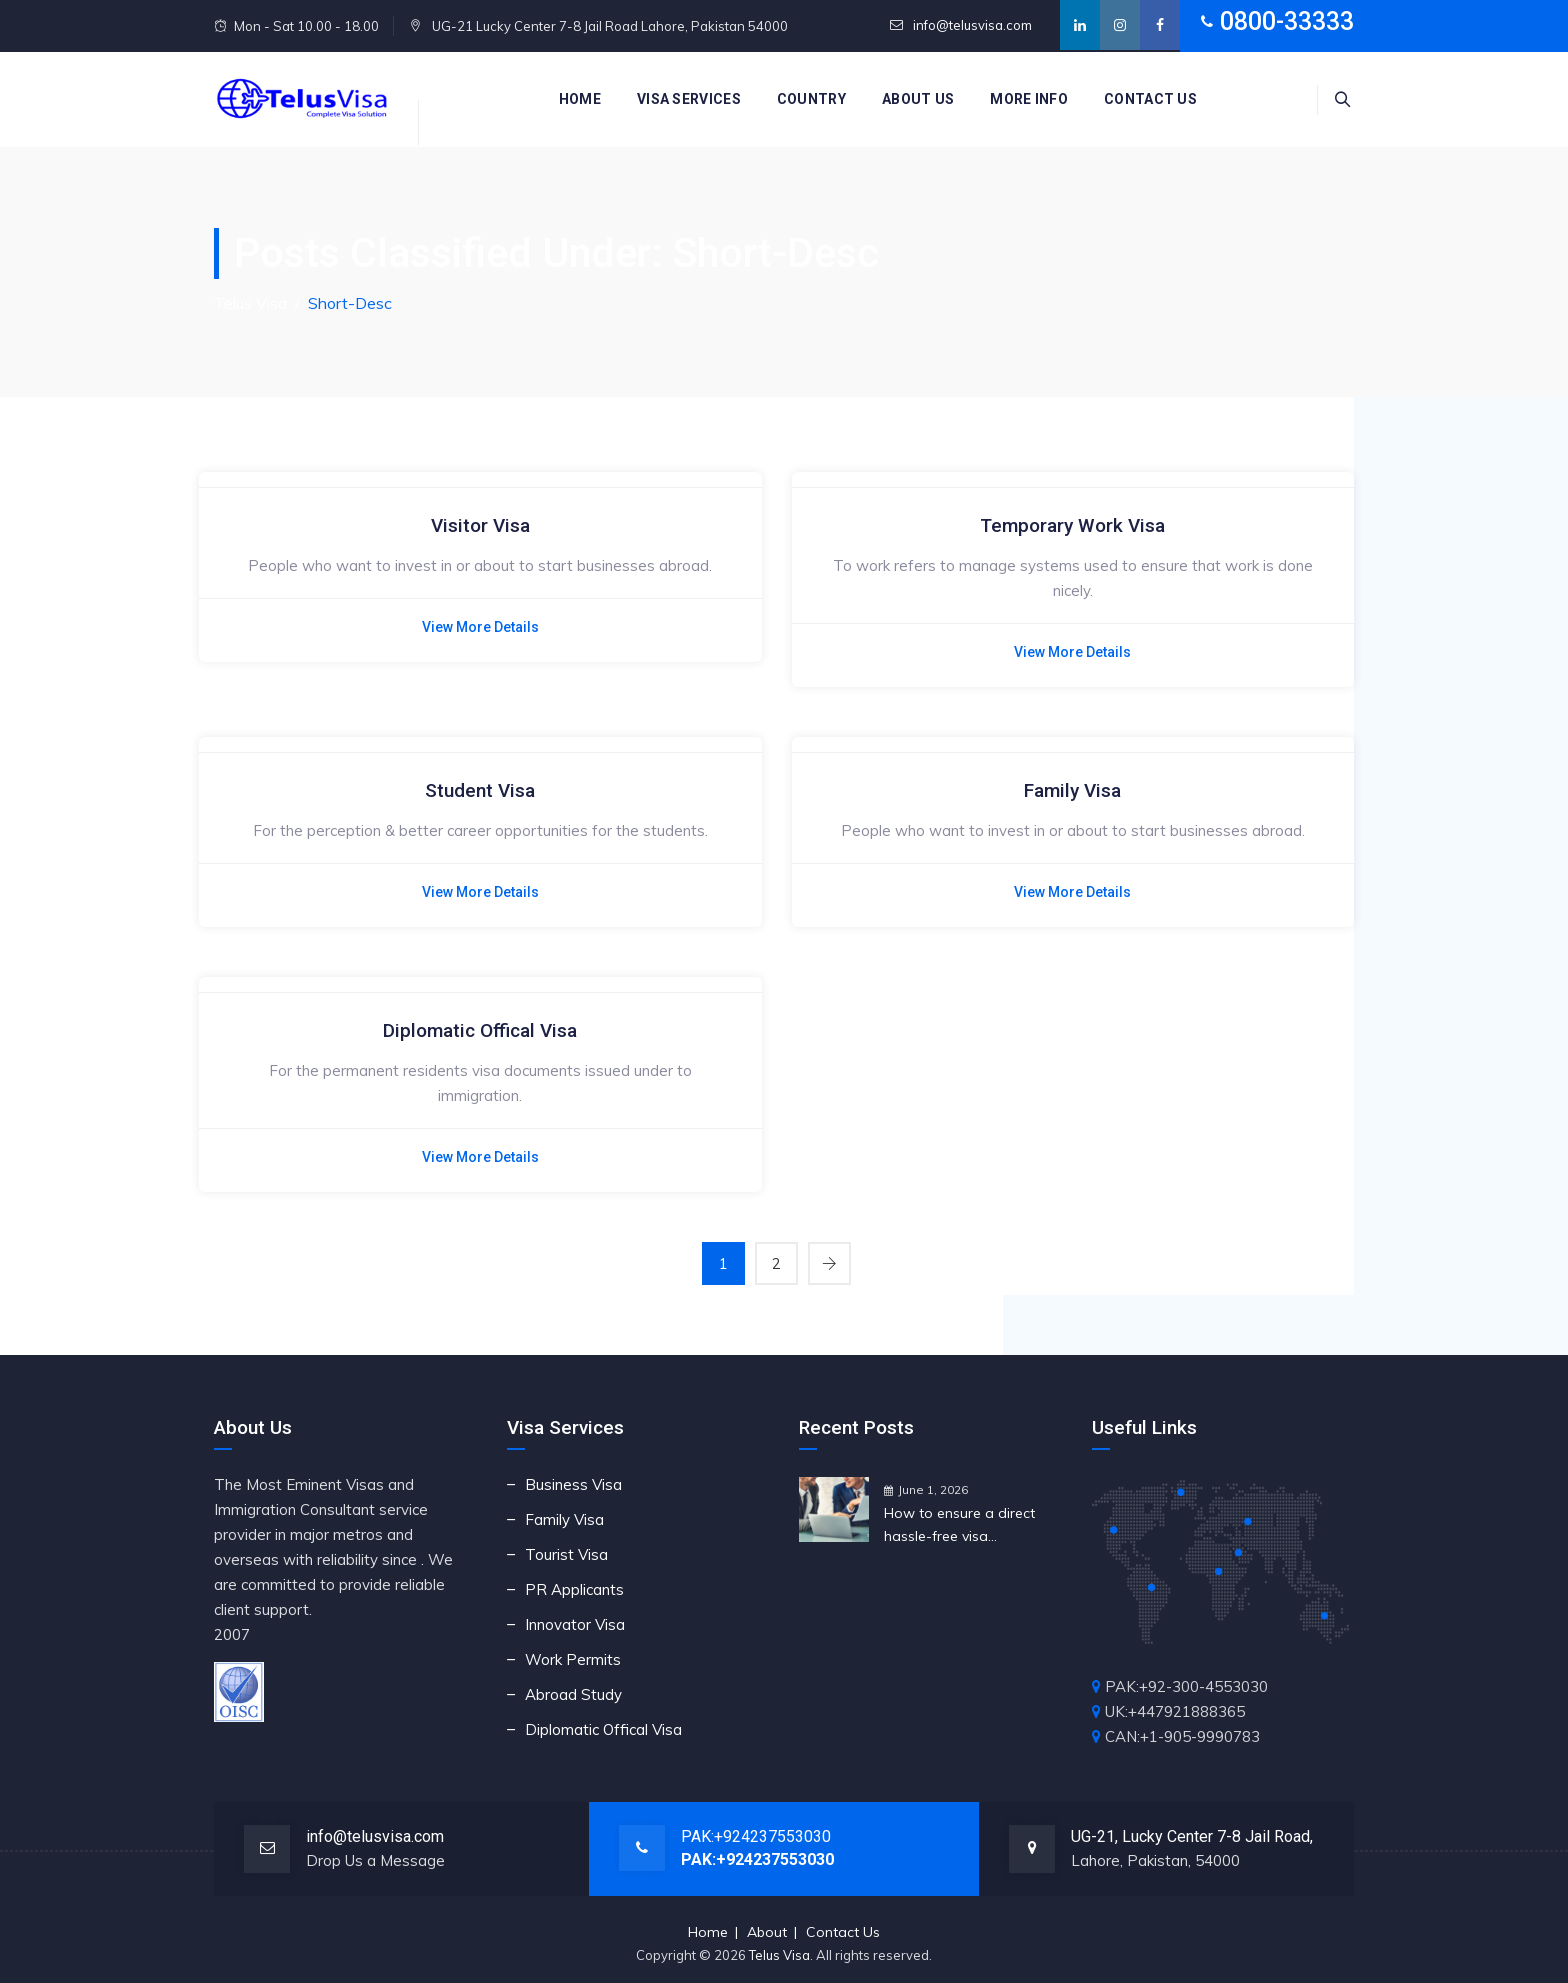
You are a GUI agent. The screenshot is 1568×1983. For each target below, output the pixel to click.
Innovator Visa (575, 1624)
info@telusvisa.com (971, 25)
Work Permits (573, 1659)
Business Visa (573, 1484)
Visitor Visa (480, 525)
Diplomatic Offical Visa (480, 1030)
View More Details (480, 627)
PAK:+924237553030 (756, 1836)
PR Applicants (574, 1589)
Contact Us (843, 1932)
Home (580, 99)
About (767, 1932)
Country (811, 99)
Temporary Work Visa (1072, 525)
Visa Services (689, 99)
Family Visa (1072, 790)
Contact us (1150, 99)
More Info (1029, 99)
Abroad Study (573, 1694)
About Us (918, 99)
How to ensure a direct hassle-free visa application (959, 1526)
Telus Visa (779, 1955)
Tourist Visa (566, 1554)
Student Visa (480, 790)
